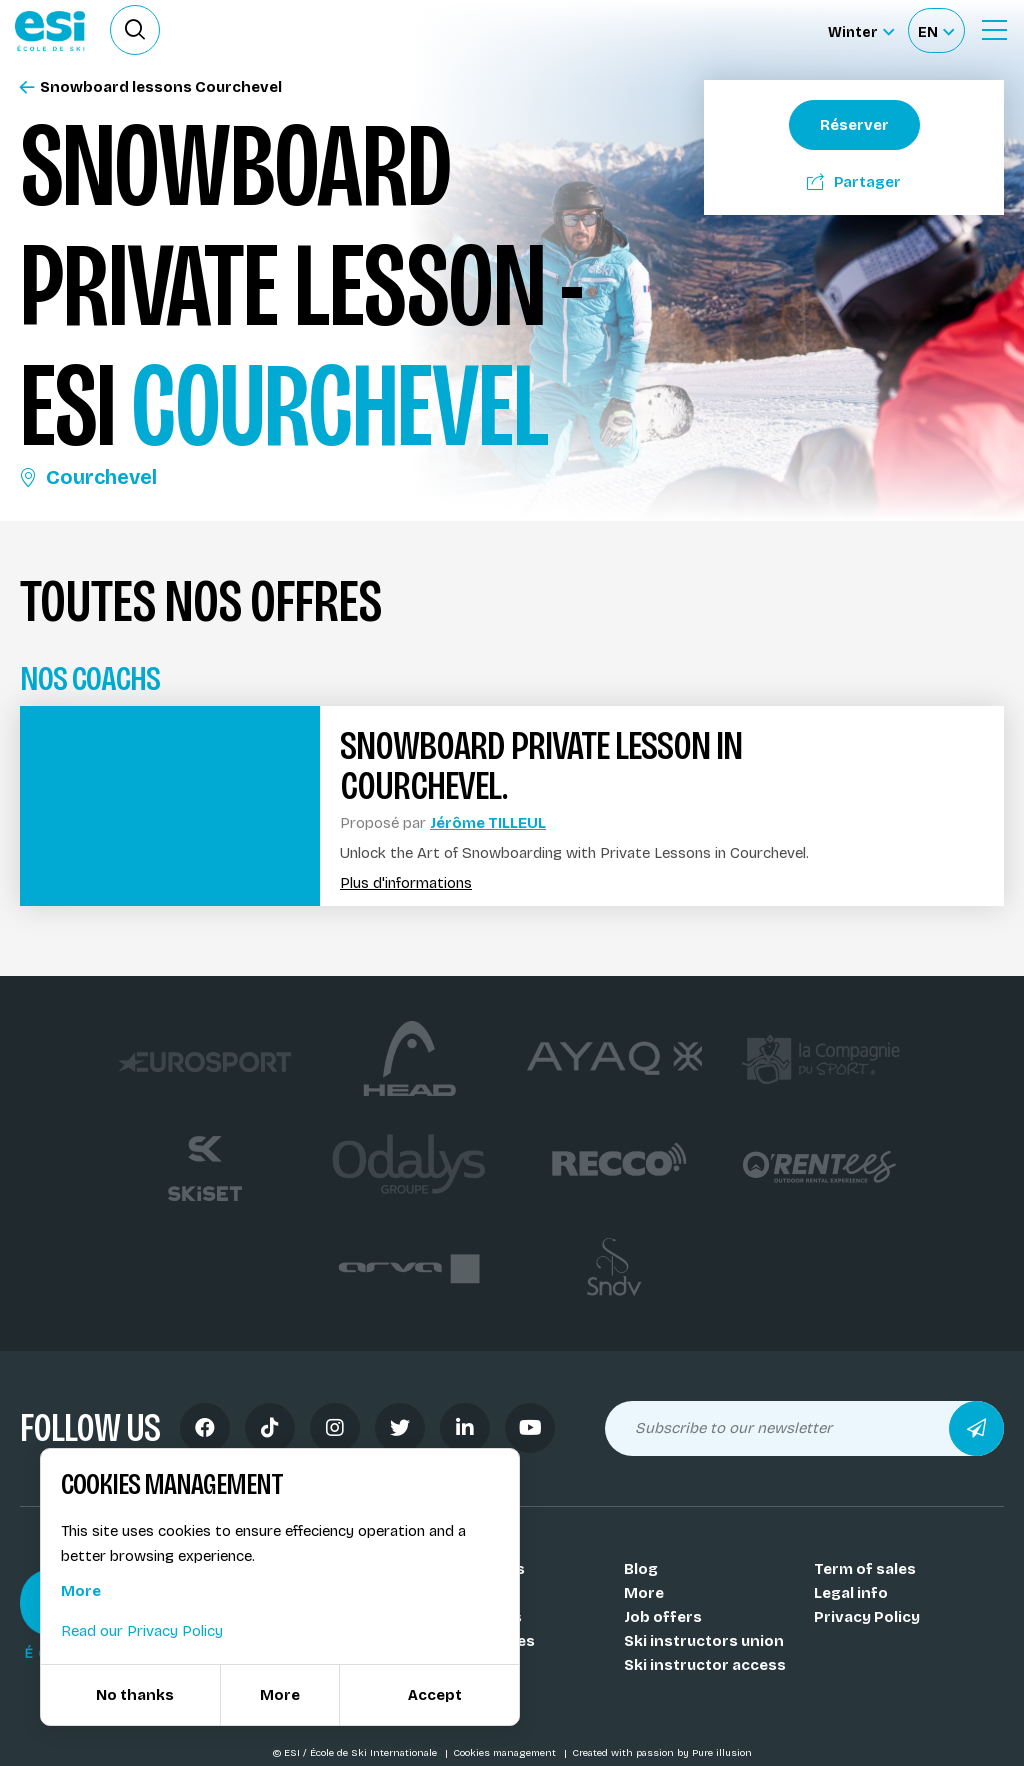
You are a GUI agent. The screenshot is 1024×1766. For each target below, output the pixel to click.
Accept (435, 1695)
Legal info (851, 1593)
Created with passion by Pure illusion (662, 1753)
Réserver (854, 125)
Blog (641, 1569)
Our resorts (478, 1617)
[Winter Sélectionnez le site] (861, 30)
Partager (854, 182)
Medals (461, 1665)
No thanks (135, 1695)
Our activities (484, 1641)
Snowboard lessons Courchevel (151, 87)
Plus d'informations (406, 883)
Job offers (663, 1617)
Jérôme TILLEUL (488, 823)
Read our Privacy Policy (142, 1631)
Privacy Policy (867, 1617)
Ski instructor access (705, 1665)
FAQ (448, 1689)
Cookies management (506, 1753)
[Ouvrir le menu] (994, 30)
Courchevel (88, 477)
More (644, 1593)
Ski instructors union (704, 1641)
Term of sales (865, 1569)
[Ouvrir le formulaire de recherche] (135, 30)
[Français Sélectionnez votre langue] (936, 30)
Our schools (479, 1569)
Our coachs (477, 1593)
